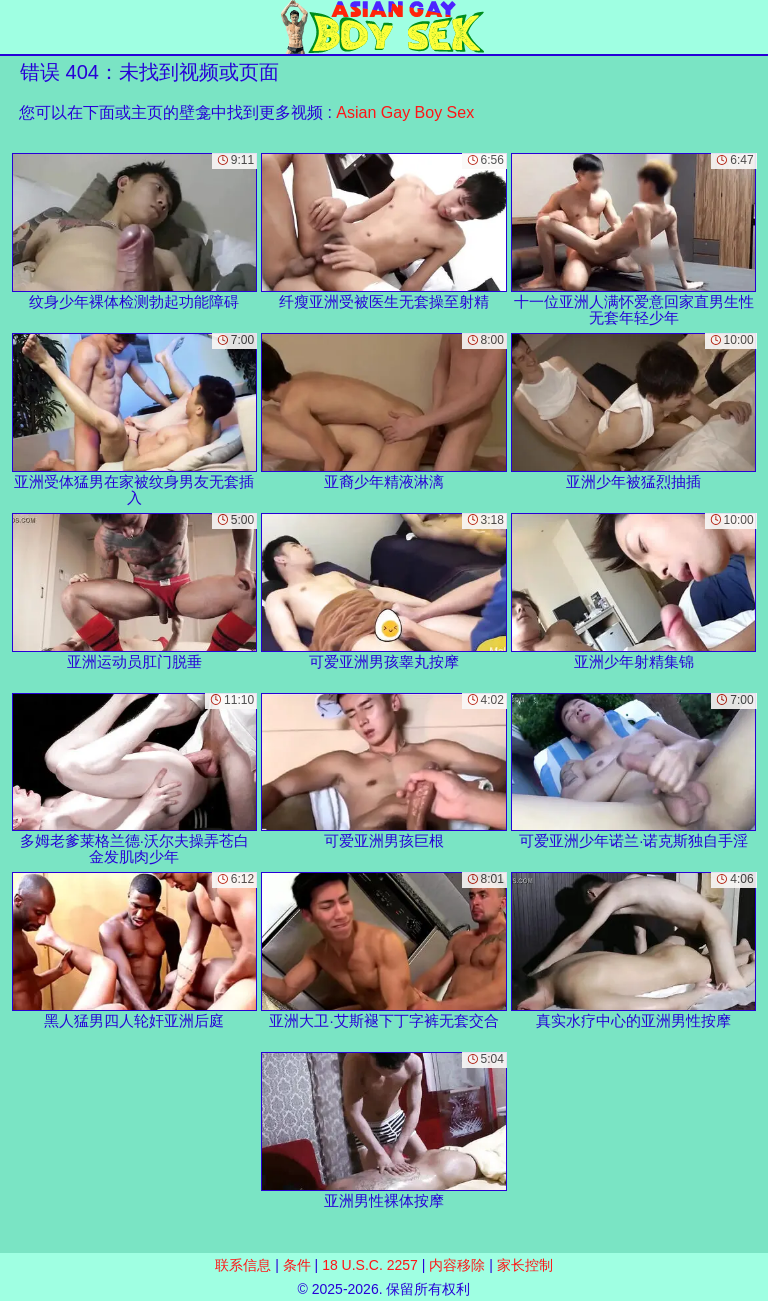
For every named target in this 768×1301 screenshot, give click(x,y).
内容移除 (457, 1265)
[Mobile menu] (18, 27)
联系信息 (243, 1265)
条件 (297, 1265)
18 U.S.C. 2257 (370, 1265)
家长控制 (525, 1265)
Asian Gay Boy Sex (405, 112)
